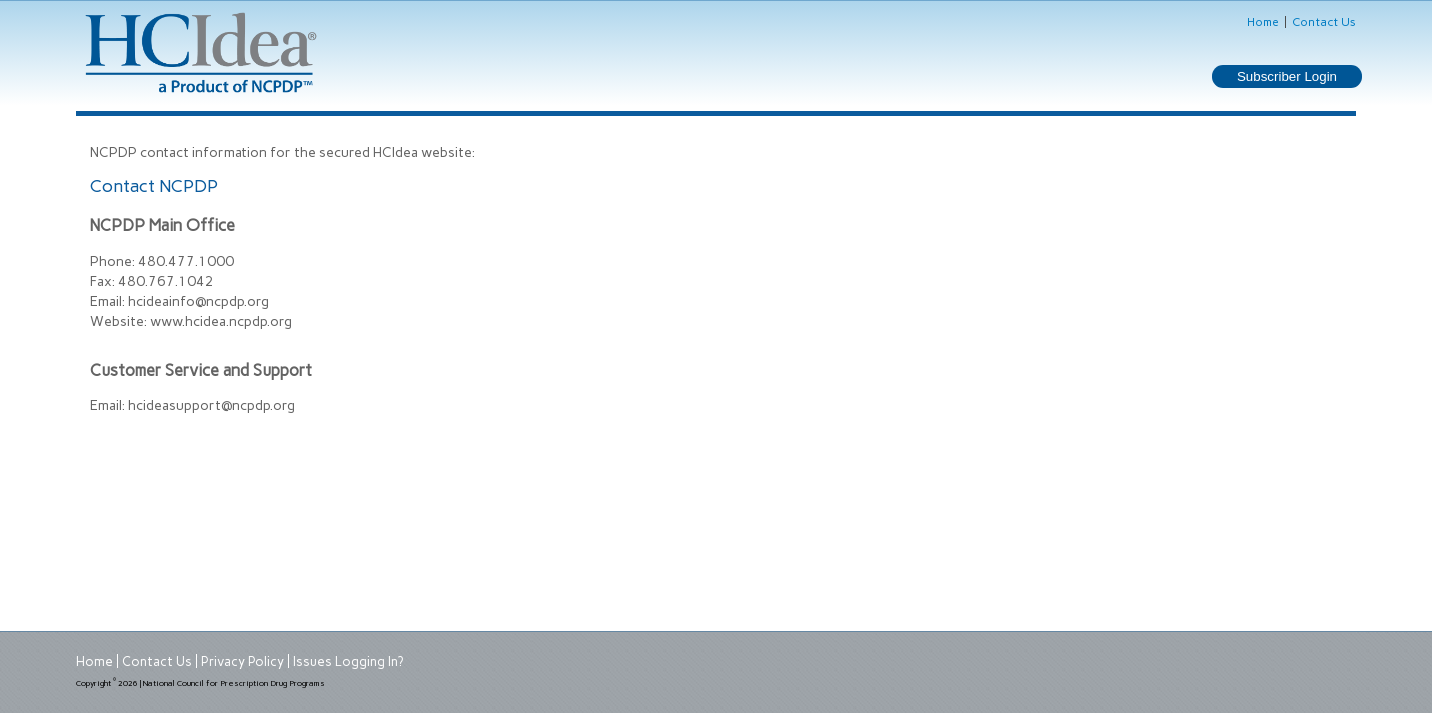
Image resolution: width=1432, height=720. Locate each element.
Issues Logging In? (348, 661)
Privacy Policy (242, 661)
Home (1263, 22)
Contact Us (1324, 22)
